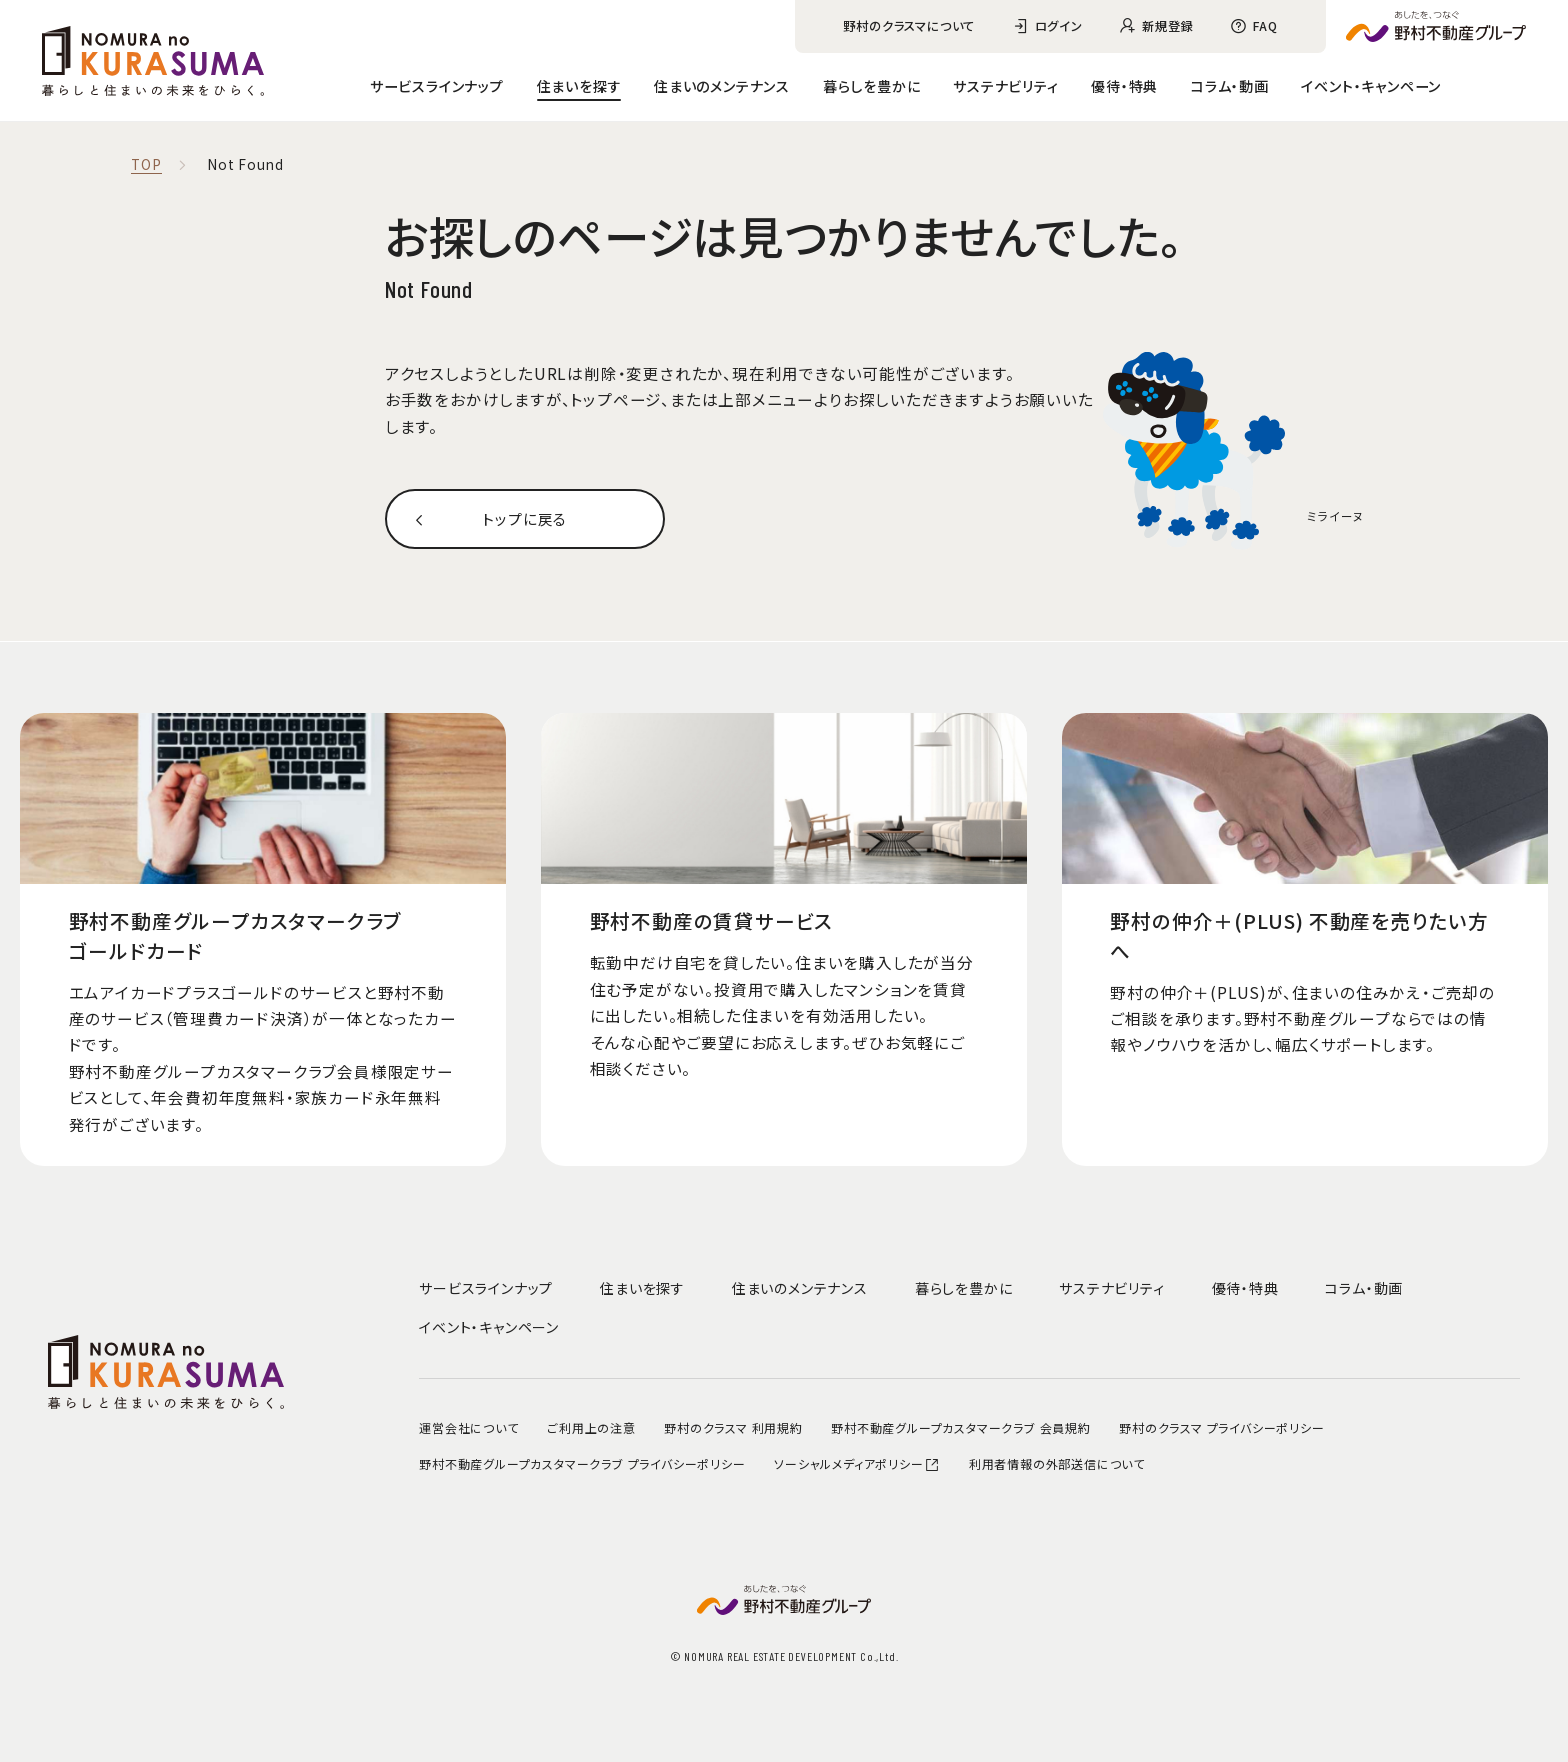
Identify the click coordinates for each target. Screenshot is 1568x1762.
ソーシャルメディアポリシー (857, 1463)
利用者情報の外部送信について (1057, 1463)
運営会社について (468, 1427)
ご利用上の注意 (591, 1427)
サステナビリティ (1005, 86)
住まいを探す (579, 86)
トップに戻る (525, 519)
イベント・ (1371, 86)
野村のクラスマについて (909, 26)
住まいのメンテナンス (722, 86)
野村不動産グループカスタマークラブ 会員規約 (961, 1427)
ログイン (1059, 26)
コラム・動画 (1230, 86)
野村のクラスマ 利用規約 (733, 1427)
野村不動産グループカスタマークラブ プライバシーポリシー (582, 1463)
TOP (146, 165)
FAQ (1265, 26)
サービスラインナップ (437, 86)
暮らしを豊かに (872, 86)
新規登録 (1167, 26)
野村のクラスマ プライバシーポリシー (1221, 1427)
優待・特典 (1124, 86)
